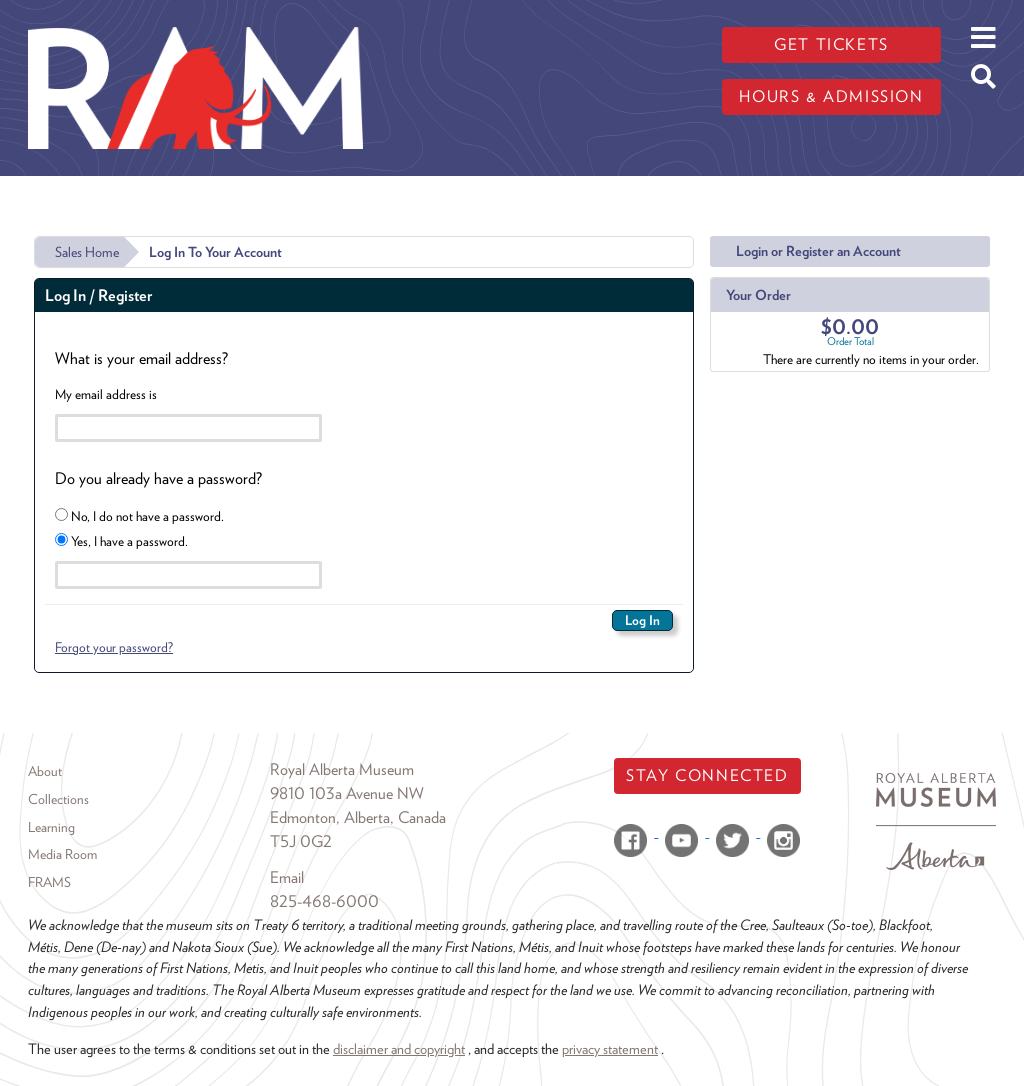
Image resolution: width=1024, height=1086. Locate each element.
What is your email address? (141, 358)
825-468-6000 (324, 901)
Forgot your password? (114, 647)
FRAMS (49, 882)
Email (287, 877)
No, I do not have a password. (139, 516)
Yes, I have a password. (121, 541)
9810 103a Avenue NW (347, 793)
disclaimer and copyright (399, 1048)
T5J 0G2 (301, 841)
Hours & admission (831, 96)
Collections (58, 799)
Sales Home (87, 252)
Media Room (62, 854)
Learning (51, 827)
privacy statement (610, 1048)
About (45, 771)
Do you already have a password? (158, 478)
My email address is (106, 394)
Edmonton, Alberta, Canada (358, 817)
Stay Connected (707, 775)
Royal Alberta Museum (342, 769)
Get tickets (831, 44)
